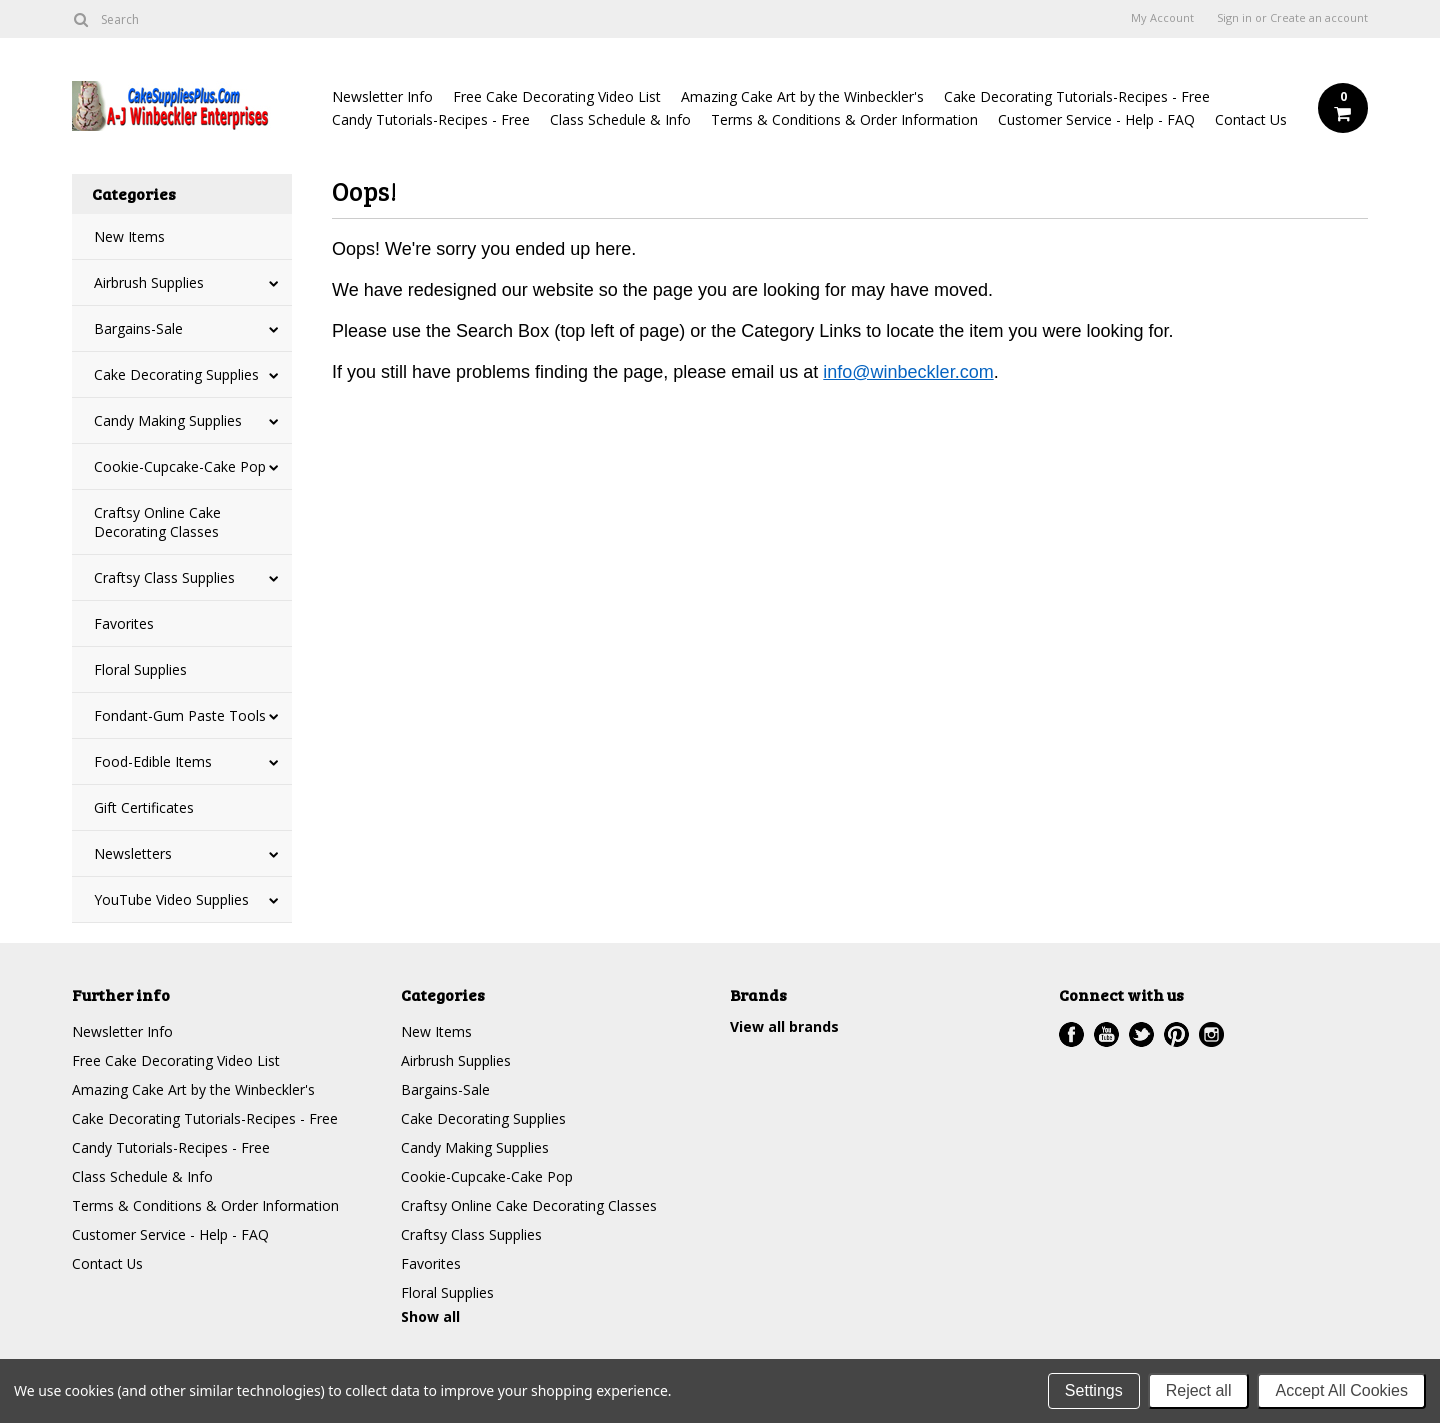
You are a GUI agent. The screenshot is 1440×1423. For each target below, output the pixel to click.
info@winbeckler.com (908, 372)
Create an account (1319, 18)
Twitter (1141, 1034)
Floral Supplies (140, 669)
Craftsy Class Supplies (164, 577)
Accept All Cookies (1341, 1390)
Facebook (1071, 1034)
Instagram (1211, 1034)
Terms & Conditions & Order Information (844, 119)
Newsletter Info (382, 96)
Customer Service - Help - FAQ (1096, 119)
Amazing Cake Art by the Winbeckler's (802, 96)
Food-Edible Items (153, 761)
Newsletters (133, 853)
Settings (1094, 1390)
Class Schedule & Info (620, 119)
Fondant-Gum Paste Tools (180, 715)
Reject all (1199, 1390)
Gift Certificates (144, 807)
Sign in (1234, 18)
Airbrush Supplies (149, 282)
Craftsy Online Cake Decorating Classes (157, 522)
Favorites (124, 623)
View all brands (784, 1026)
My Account (1162, 18)
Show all (430, 1316)
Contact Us (1251, 119)
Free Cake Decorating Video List (557, 96)
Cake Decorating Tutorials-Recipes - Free (1077, 96)
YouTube (1106, 1034)
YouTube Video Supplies (171, 899)
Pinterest (1176, 1034)
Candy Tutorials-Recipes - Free (431, 119)
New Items (129, 236)
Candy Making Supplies (168, 420)
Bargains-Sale (138, 328)
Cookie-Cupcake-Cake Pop (180, 466)
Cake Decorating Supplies (176, 374)
